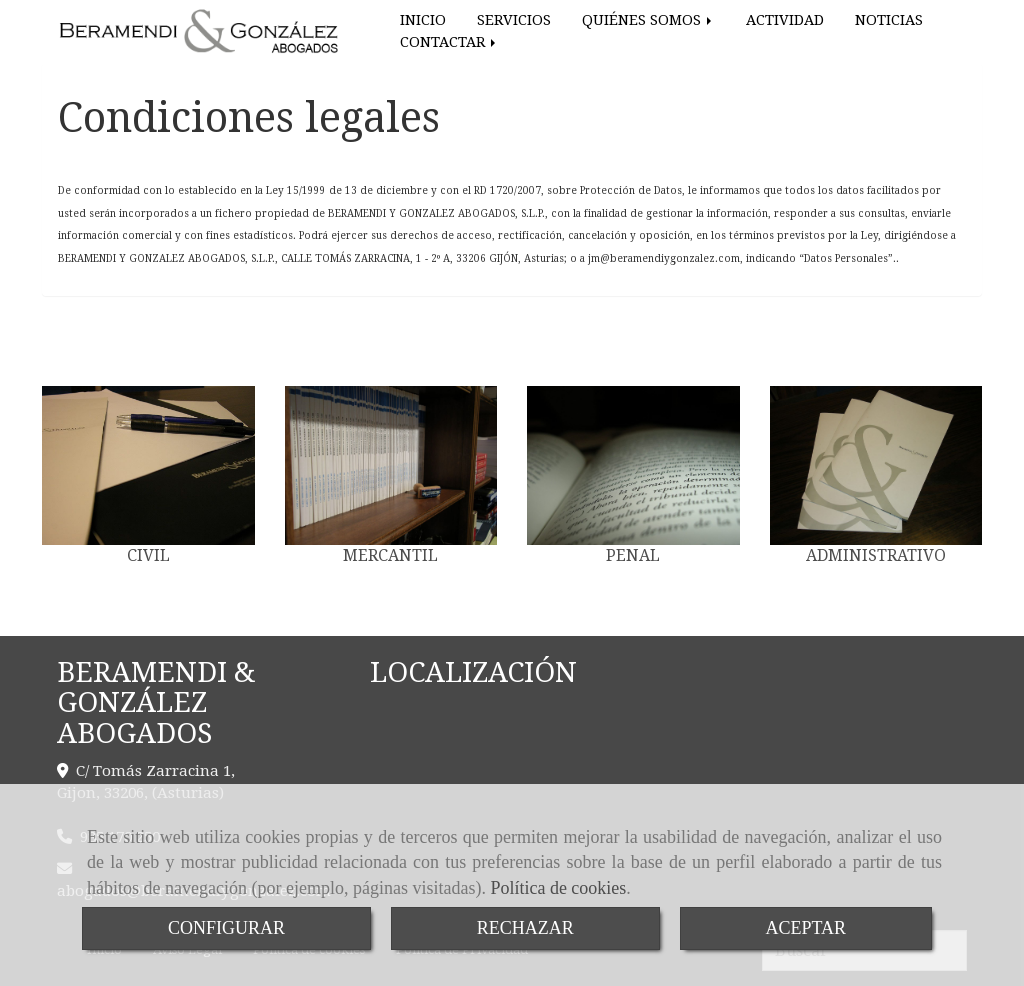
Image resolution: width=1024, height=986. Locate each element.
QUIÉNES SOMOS (648, 20)
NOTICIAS (889, 20)
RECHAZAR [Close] (525, 928)
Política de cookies (558, 888)
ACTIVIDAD (785, 20)
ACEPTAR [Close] (806, 928)
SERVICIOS (514, 20)
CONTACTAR (449, 42)
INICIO (423, 20)
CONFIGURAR (226, 928)
